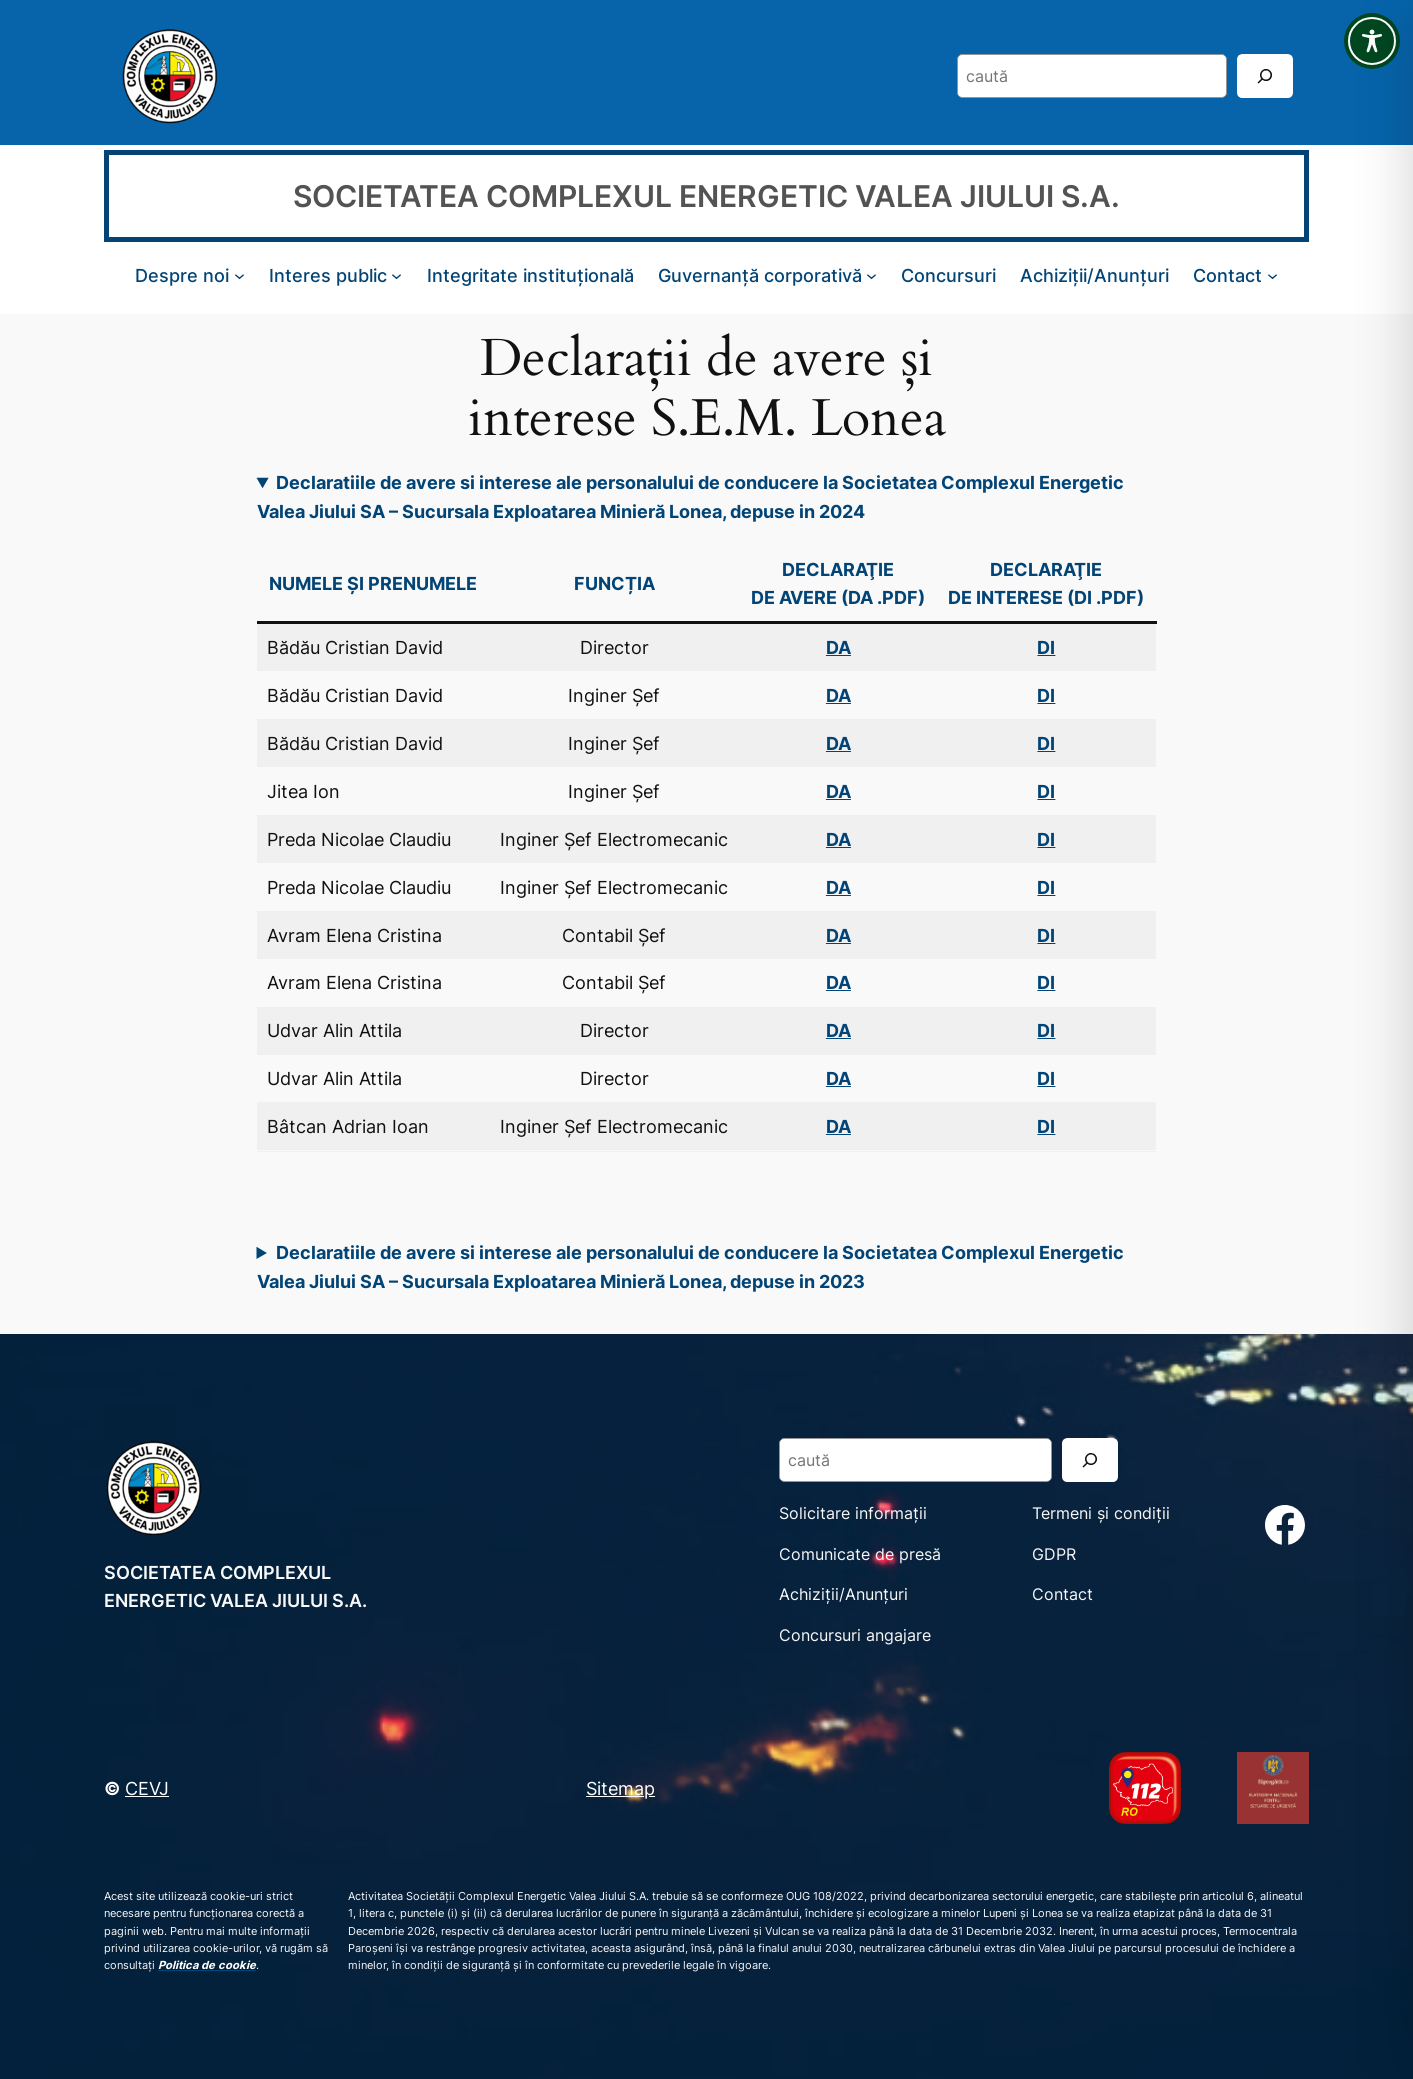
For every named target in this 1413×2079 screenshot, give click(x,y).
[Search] (1265, 75)
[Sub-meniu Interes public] (396, 275)
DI (1046, 887)
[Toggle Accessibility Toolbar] (1372, 41)
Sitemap (620, 1788)
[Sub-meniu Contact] (1272, 275)
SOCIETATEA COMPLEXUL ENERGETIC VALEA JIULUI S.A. (706, 196)
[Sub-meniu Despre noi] (239, 275)
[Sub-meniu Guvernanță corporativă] (871, 275)
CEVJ (147, 1788)
